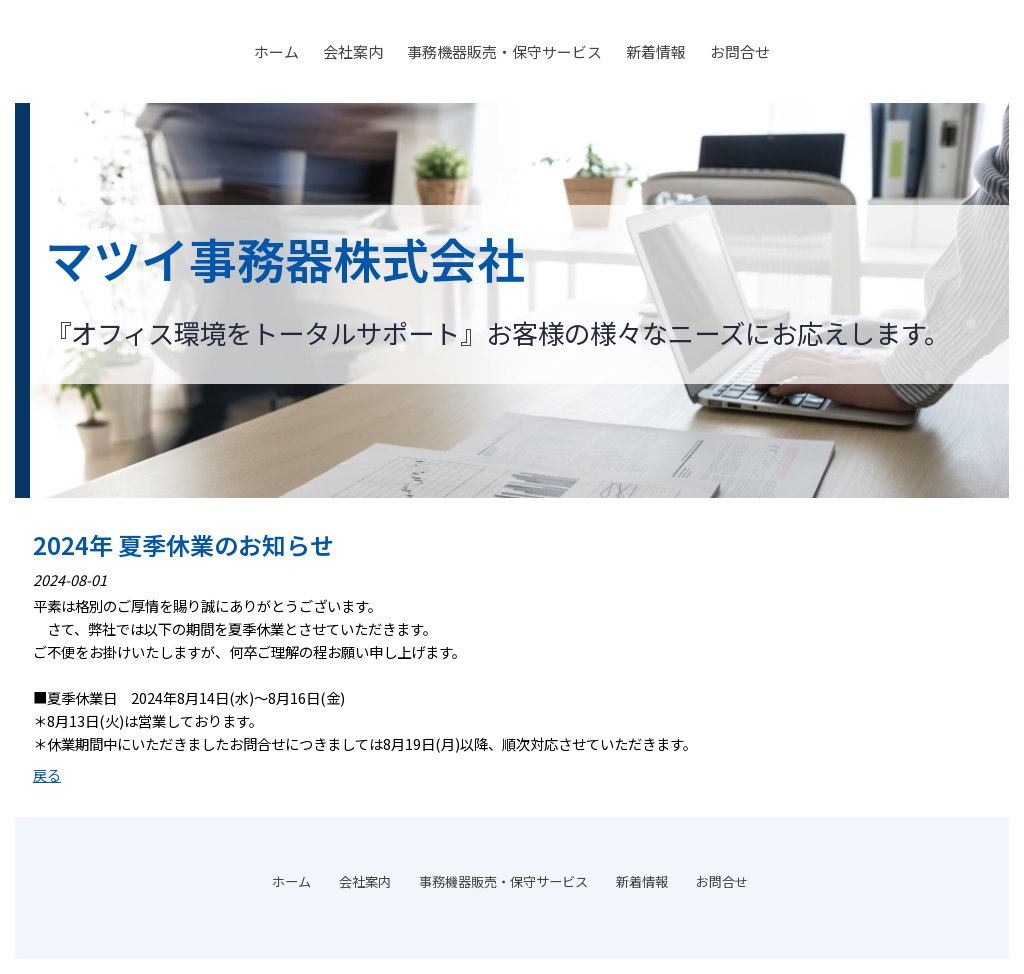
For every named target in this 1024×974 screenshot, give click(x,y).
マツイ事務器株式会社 (285, 258)
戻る (47, 774)
